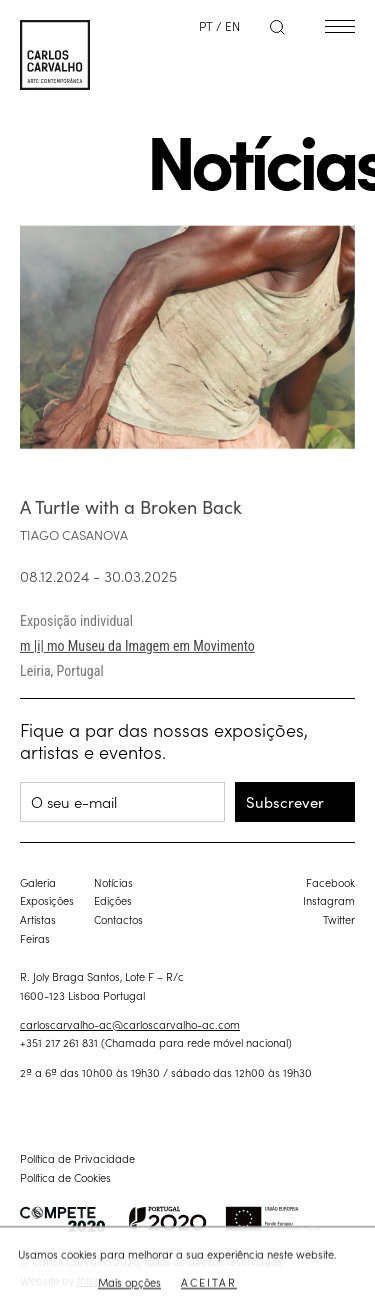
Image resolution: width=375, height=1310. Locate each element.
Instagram (329, 900)
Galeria (38, 882)
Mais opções (129, 1283)
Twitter (339, 919)
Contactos (118, 919)
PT (206, 25)
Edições (113, 900)
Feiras (35, 938)
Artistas (38, 919)
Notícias (113, 882)
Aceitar (209, 1283)
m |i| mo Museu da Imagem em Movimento (137, 656)
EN (232, 25)
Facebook (330, 882)
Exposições (47, 900)
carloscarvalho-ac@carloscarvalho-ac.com (130, 1024)
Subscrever (285, 801)
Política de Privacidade (77, 1158)
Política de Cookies (65, 1177)
